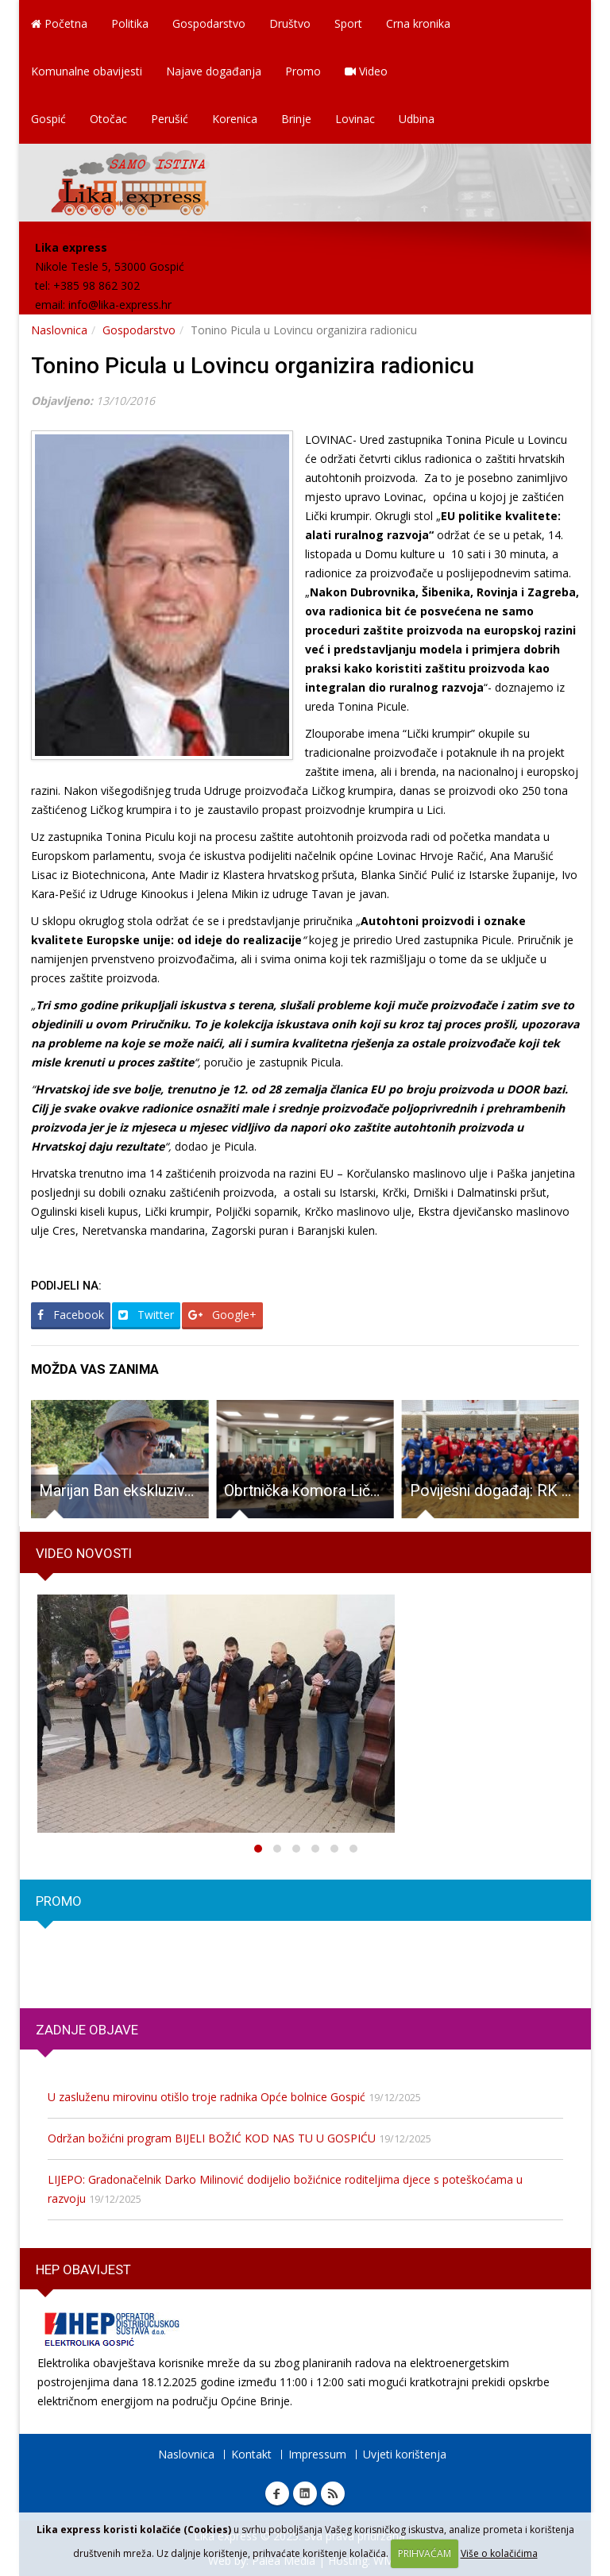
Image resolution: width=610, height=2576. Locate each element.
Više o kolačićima (499, 2553)
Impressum (317, 2454)
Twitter (146, 1314)
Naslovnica (59, 329)
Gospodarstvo (208, 23)
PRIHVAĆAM (424, 2553)
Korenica (234, 118)
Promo (303, 71)
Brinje (296, 118)
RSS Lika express (333, 2493)
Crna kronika (418, 23)
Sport (348, 23)
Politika (130, 23)
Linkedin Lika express (305, 2493)
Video (366, 71)
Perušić (169, 118)
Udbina (416, 118)
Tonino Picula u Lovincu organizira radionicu (252, 366)
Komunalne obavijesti (86, 71)
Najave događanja (213, 71)
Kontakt (251, 2454)
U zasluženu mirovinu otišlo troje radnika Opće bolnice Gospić (206, 2096)
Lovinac (355, 118)
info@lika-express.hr (120, 304)
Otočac (108, 118)
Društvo (290, 23)
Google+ (222, 1314)
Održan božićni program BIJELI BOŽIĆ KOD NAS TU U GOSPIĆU (212, 2138)
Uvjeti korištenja (404, 2454)
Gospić (48, 118)
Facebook (70, 1314)
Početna (59, 23)
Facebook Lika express (277, 2493)
